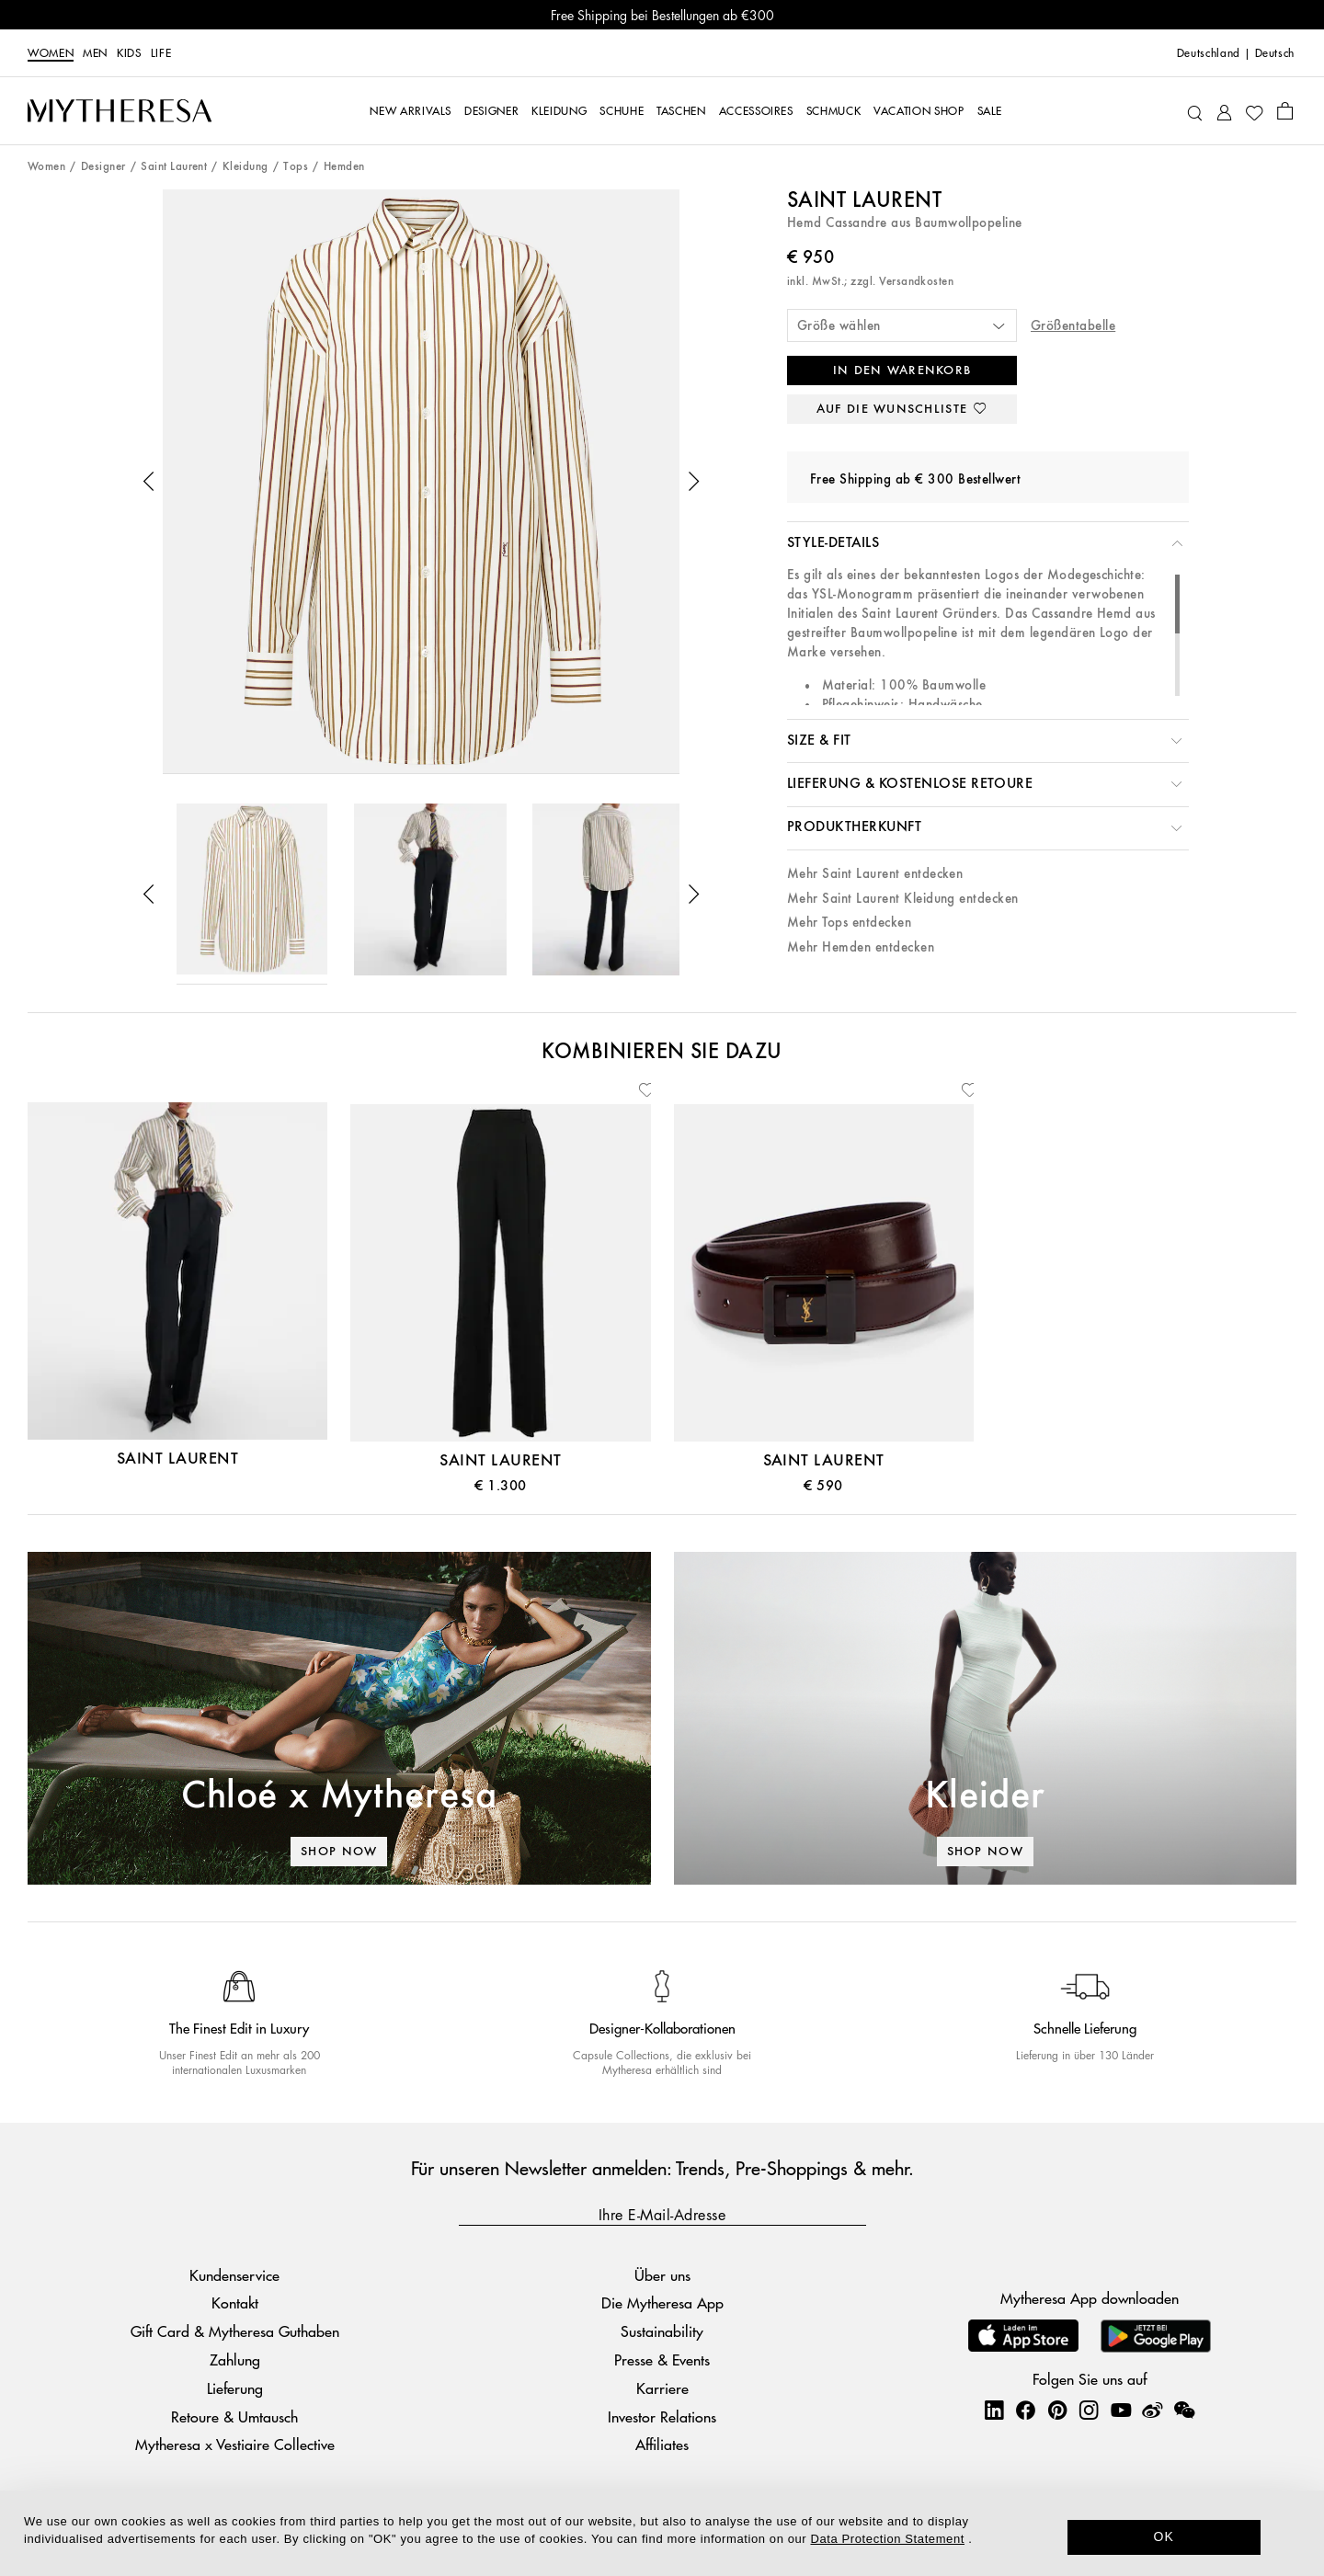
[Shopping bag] (1284, 110)
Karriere (662, 2388)
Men (95, 53)
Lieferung (235, 2388)
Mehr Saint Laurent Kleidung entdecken (903, 899)
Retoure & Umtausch (234, 2416)
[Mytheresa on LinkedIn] (994, 2409)
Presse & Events (662, 2359)
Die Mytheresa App (662, 2302)
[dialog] (662, 2533)
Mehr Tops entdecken (849, 922)
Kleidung (245, 167)
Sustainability (662, 2331)
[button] (149, 481)
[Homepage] (119, 111)
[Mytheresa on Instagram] (1089, 2409)
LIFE (161, 53)
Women (51, 53)
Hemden (344, 167)
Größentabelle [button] (1073, 326)
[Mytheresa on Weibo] (1152, 2409)
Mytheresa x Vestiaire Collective (235, 2444)
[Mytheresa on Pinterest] (1057, 2409)
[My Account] (1224, 111)
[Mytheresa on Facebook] (1025, 2409)
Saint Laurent (174, 167)
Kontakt (234, 2302)
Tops (295, 167)
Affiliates (662, 2444)
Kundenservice (234, 2274)
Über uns (662, 2274)
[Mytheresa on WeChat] (1184, 2409)
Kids (129, 53)
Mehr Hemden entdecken (860, 947)
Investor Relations (662, 2416)
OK (1164, 2536)
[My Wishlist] (1254, 111)
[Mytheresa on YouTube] (1121, 2409)
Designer (103, 167)
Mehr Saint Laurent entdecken (875, 874)
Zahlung (235, 2359)
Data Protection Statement (887, 2539)
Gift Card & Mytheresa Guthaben (235, 2331)
